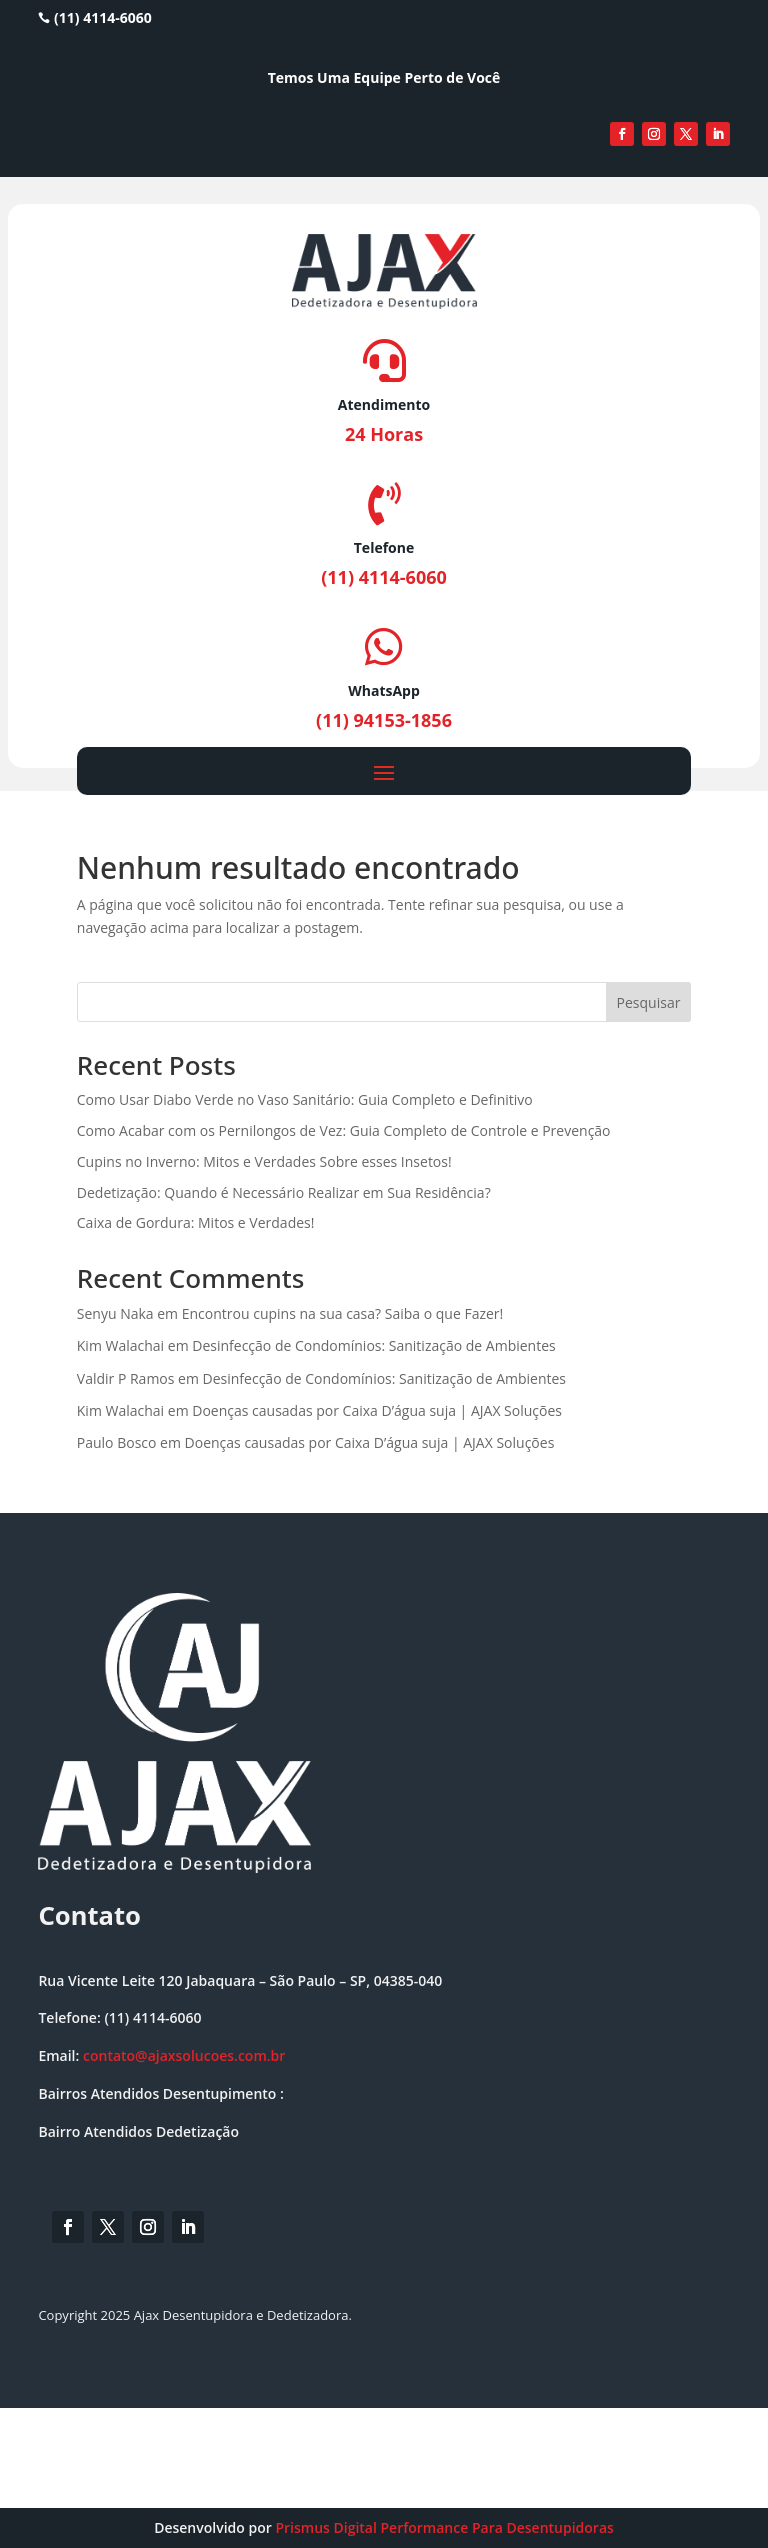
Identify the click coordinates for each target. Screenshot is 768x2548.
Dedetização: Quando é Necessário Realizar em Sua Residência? (284, 1192)
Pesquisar (649, 1002)
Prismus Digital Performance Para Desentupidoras (444, 2527)
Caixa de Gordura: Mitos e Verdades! (196, 1222)
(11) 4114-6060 (94, 17)
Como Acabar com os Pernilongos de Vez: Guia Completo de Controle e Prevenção (344, 1130)
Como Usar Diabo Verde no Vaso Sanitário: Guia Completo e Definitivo (305, 1099)
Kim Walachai (120, 1345)
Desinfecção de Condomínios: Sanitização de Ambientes (373, 1345)
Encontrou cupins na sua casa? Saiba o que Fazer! (343, 1313)
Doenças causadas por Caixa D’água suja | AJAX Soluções (377, 1410)
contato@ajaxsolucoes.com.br (184, 2055)
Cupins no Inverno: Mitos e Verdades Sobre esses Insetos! (264, 1161)
